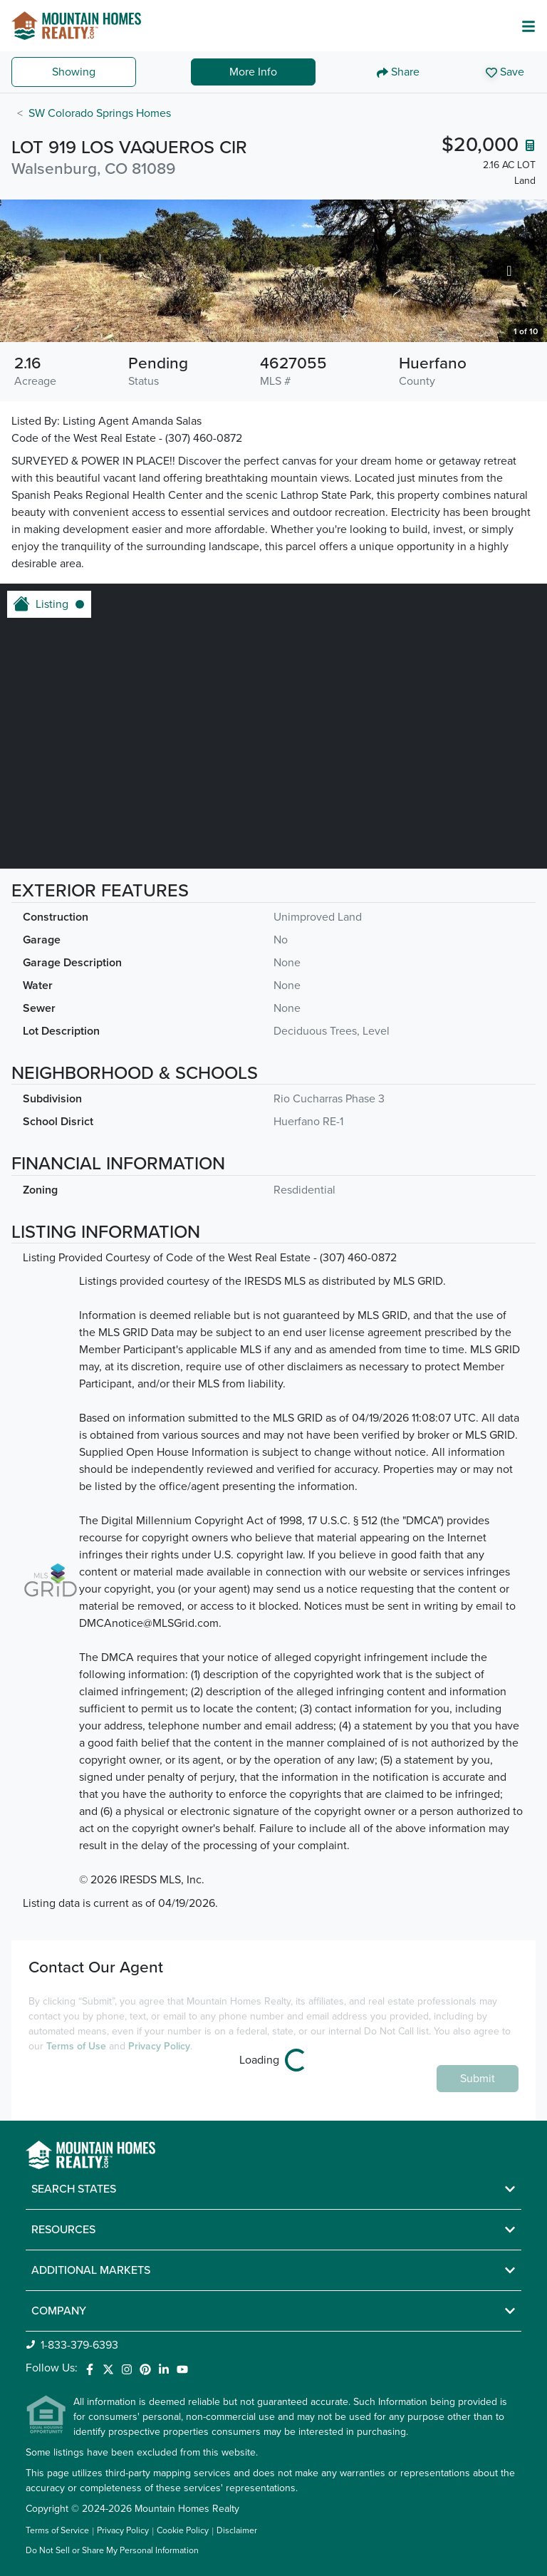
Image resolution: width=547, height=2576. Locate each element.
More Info (253, 72)
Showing (73, 72)
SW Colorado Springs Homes (99, 113)
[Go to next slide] (509, 270)
